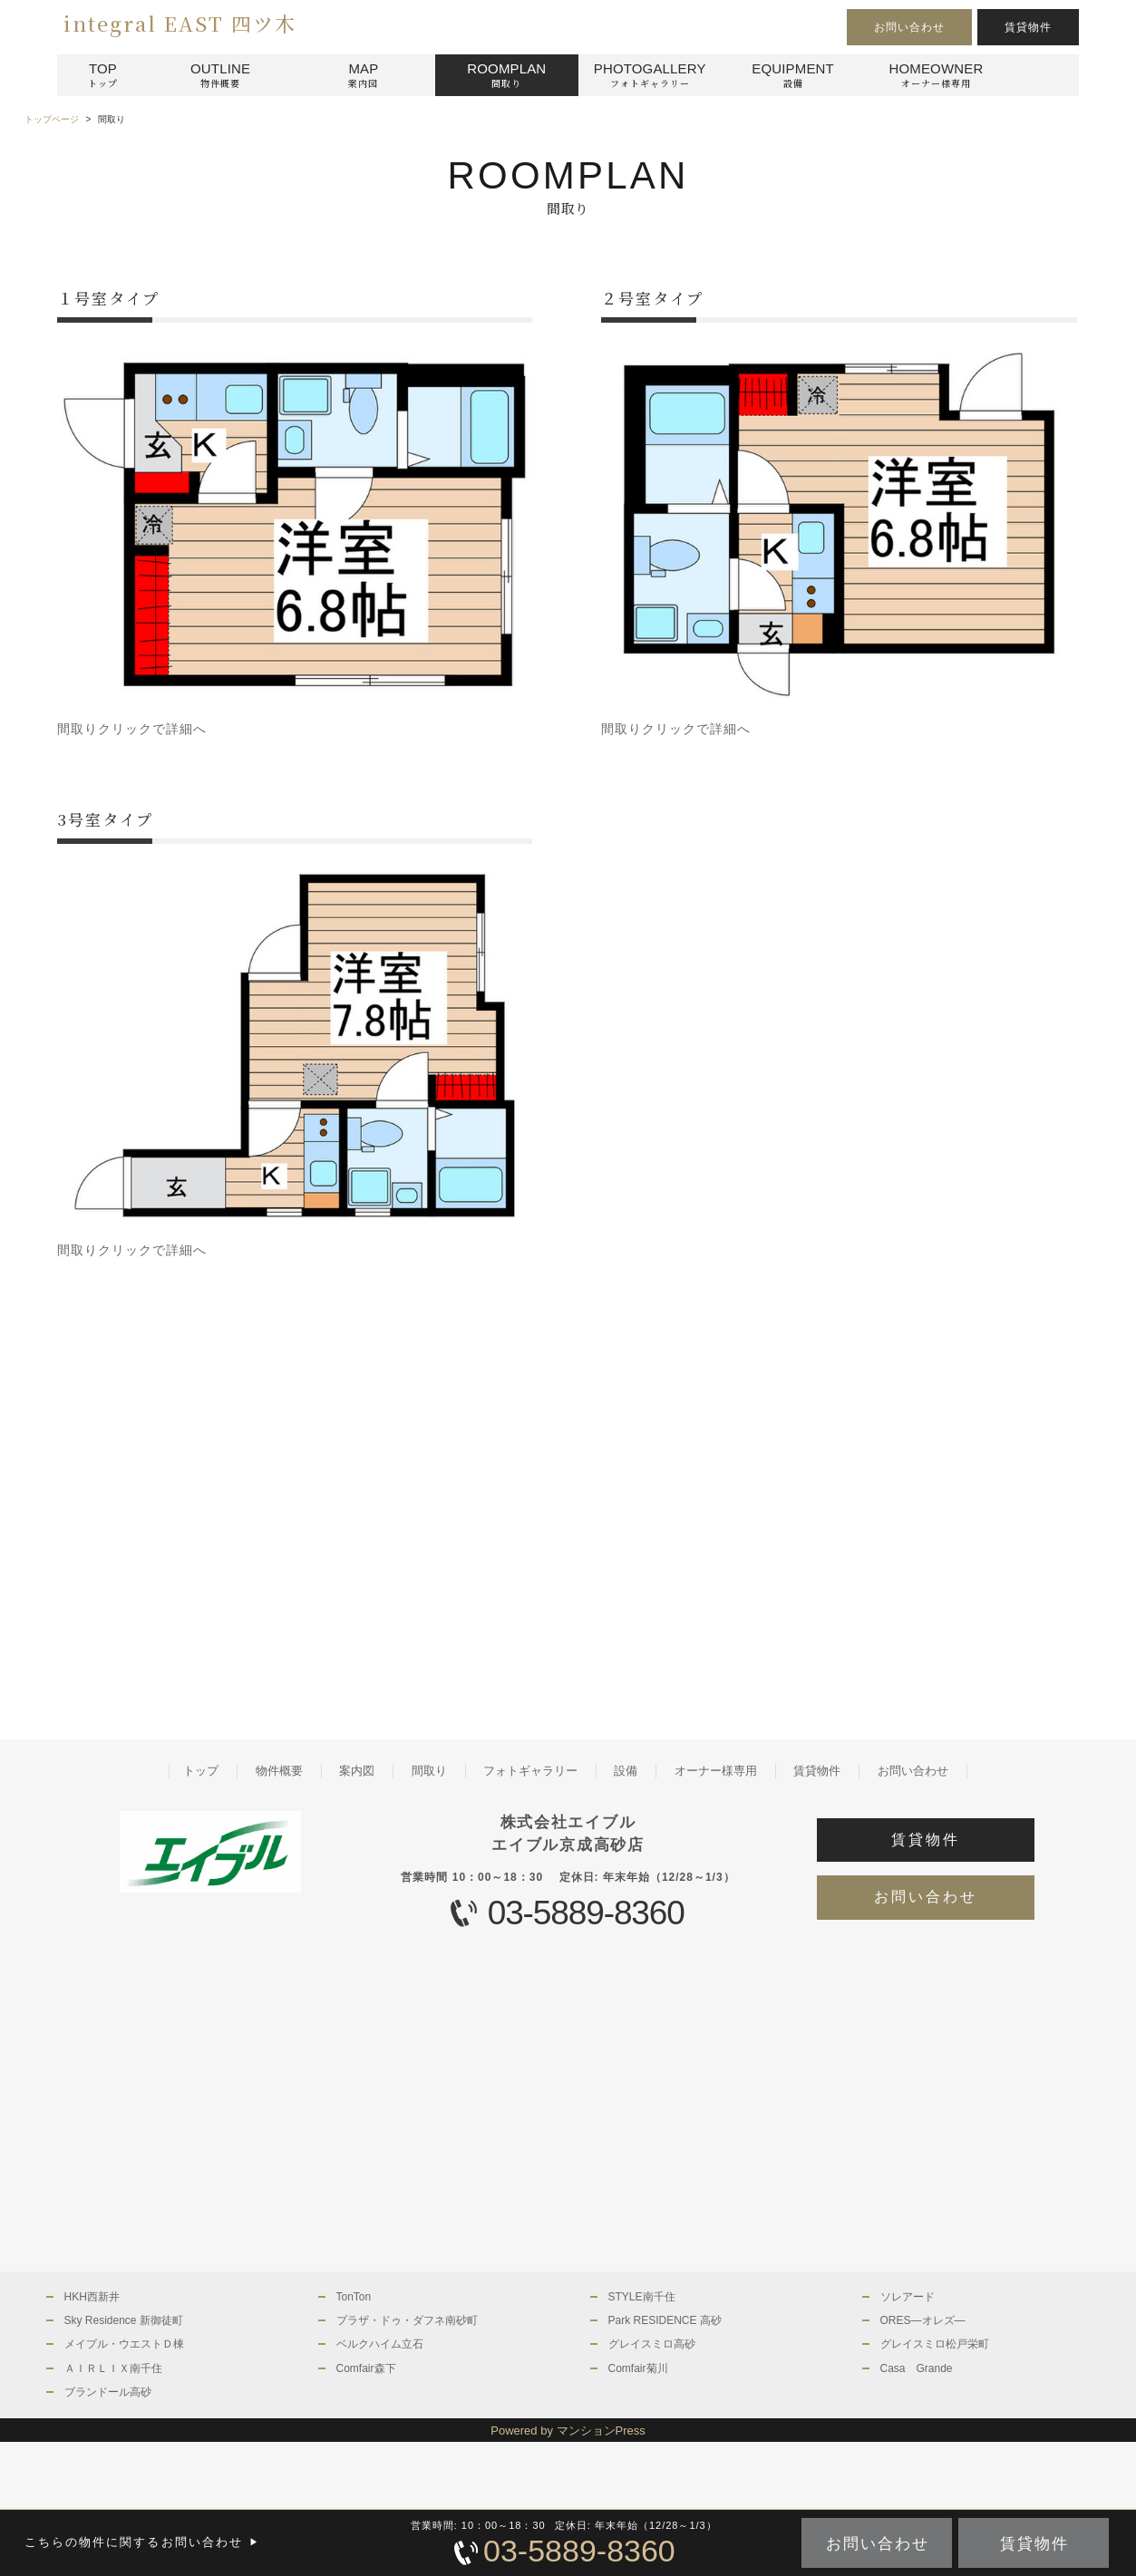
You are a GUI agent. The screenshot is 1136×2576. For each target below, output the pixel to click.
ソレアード (907, 2296)
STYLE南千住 (641, 2296)
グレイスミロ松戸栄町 (934, 2344)
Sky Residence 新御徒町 (123, 2320)
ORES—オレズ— (923, 2320)
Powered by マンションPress (568, 2430)
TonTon (354, 2296)
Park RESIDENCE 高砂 (665, 2320)
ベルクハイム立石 (379, 2344)
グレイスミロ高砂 (651, 2344)
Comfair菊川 (638, 2368)
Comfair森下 (366, 2368)
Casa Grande (916, 2368)
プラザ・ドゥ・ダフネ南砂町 (407, 2320)
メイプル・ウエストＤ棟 (124, 2344)
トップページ (51, 119)
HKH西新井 (92, 2296)
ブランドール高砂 (107, 2392)
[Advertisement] (295, 1515)
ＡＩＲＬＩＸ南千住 (113, 2368)
